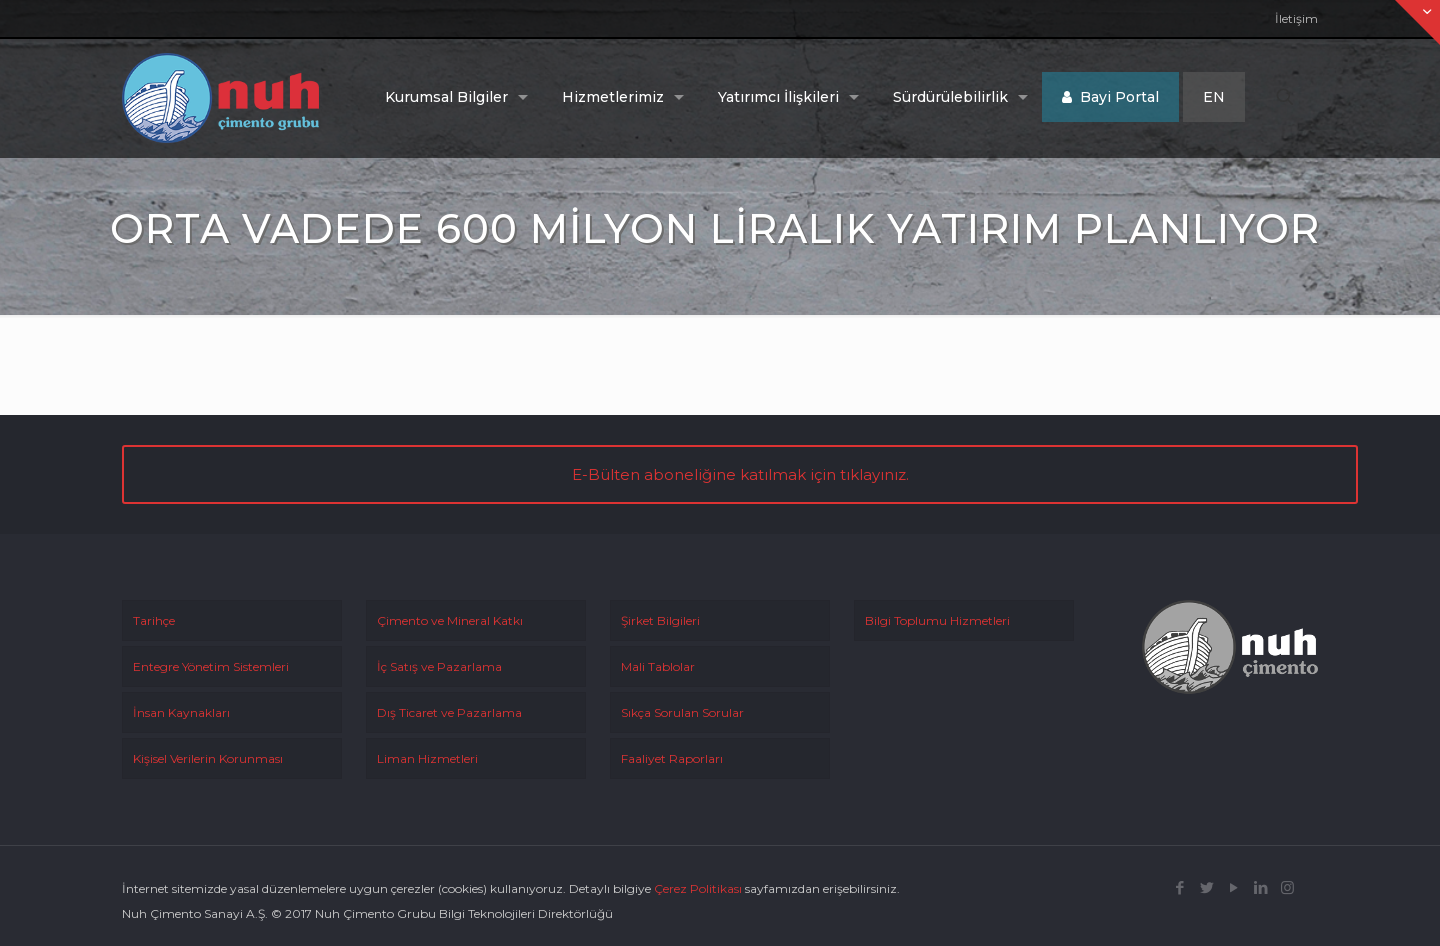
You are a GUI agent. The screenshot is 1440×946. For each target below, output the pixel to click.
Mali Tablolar (658, 666)
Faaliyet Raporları (672, 758)
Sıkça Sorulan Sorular (682, 712)
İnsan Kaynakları (181, 712)
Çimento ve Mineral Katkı (450, 620)
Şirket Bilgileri (660, 620)
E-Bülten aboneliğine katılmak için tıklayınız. (740, 474)
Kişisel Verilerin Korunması (208, 758)
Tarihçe (154, 620)
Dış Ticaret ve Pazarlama (449, 712)
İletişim (1296, 18)
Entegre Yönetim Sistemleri (211, 666)
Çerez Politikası (698, 888)
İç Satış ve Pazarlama (439, 666)
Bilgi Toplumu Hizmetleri (937, 620)
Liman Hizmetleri (427, 758)
